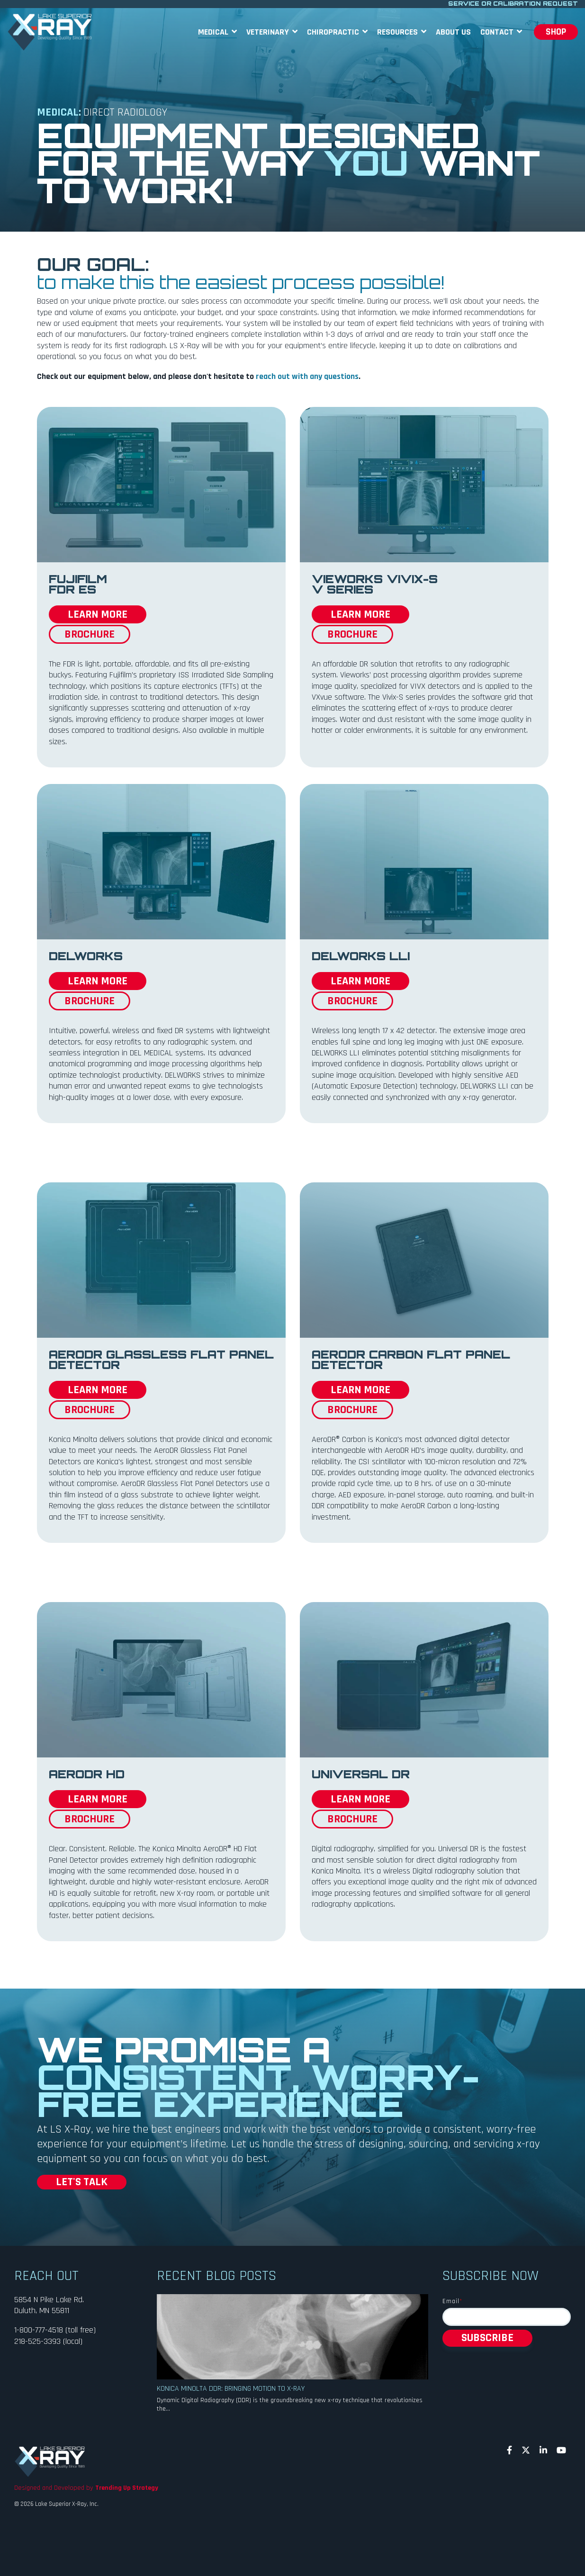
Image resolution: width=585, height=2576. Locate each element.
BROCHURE (89, 634)
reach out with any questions (307, 376)
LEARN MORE (97, 614)
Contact (497, 32)
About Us (453, 32)
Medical (214, 32)
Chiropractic (334, 32)
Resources (398, 32)
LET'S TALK (82, 2182)
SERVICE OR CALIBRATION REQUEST (513, 3)
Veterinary (268, 32)
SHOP (556, 32)
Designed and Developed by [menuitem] (86, 2488)
